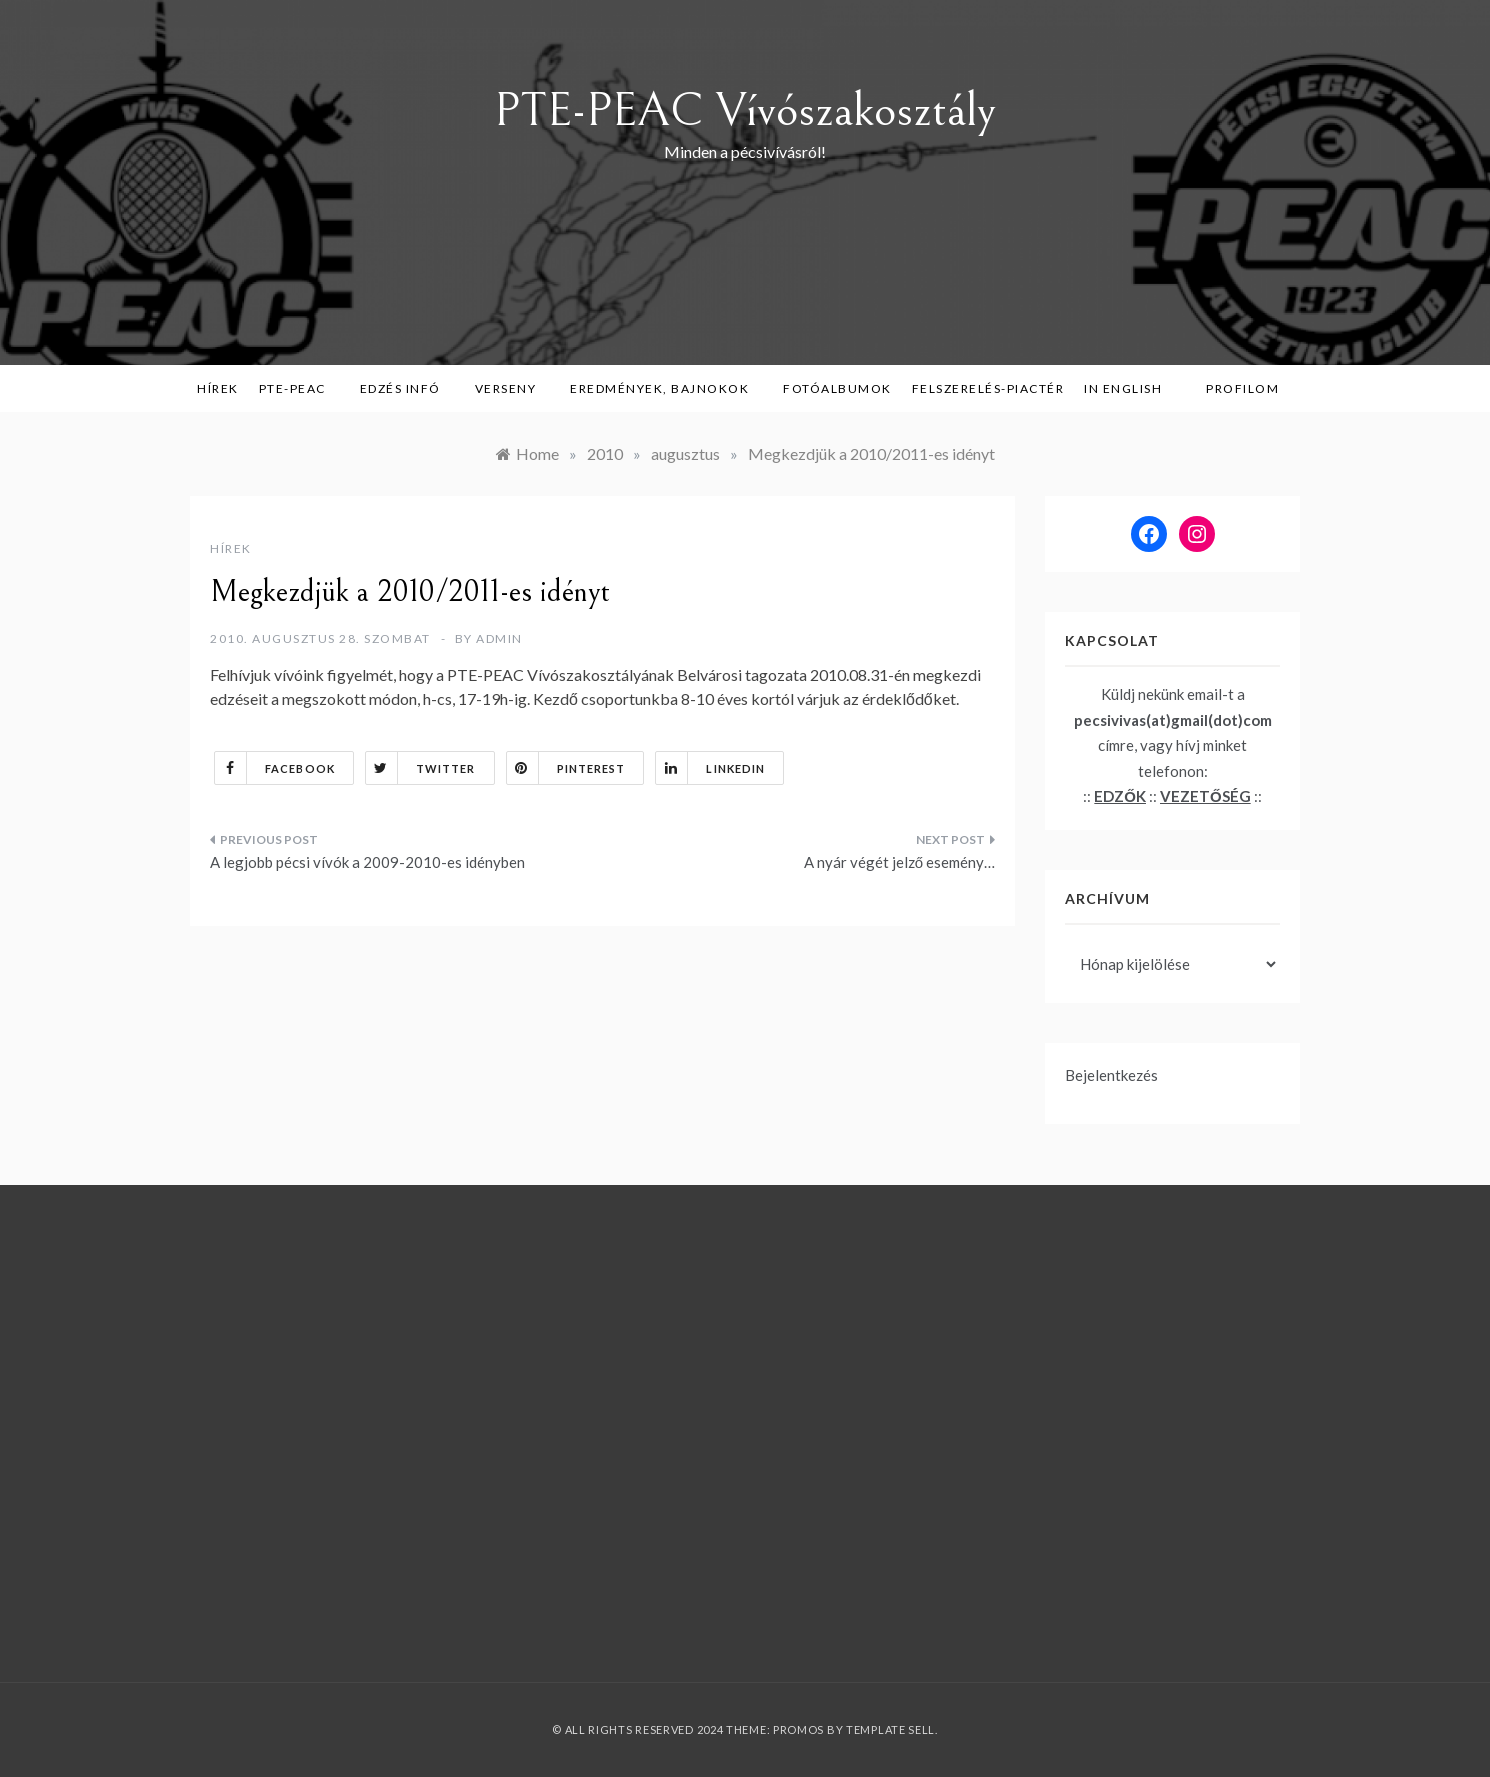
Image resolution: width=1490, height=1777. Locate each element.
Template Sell (890, 1729)
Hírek (218, 388)
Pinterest (566, 768)
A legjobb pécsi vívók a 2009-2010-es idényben (367, 862)
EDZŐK (1120, 796)
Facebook (275, 768)
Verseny (513, 388)
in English (1130, 388)
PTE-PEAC (299, 388)
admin (499, 638)
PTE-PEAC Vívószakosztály (745, 110)
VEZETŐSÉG (1205, 796)
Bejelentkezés (1111, 1075)
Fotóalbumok (837, 388)
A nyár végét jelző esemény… (899, 862)
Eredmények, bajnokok (666, 388)
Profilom (1242, 388)
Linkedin (710, 768)
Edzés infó (407, 388)
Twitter (421, 768)
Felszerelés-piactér (988, 388)
